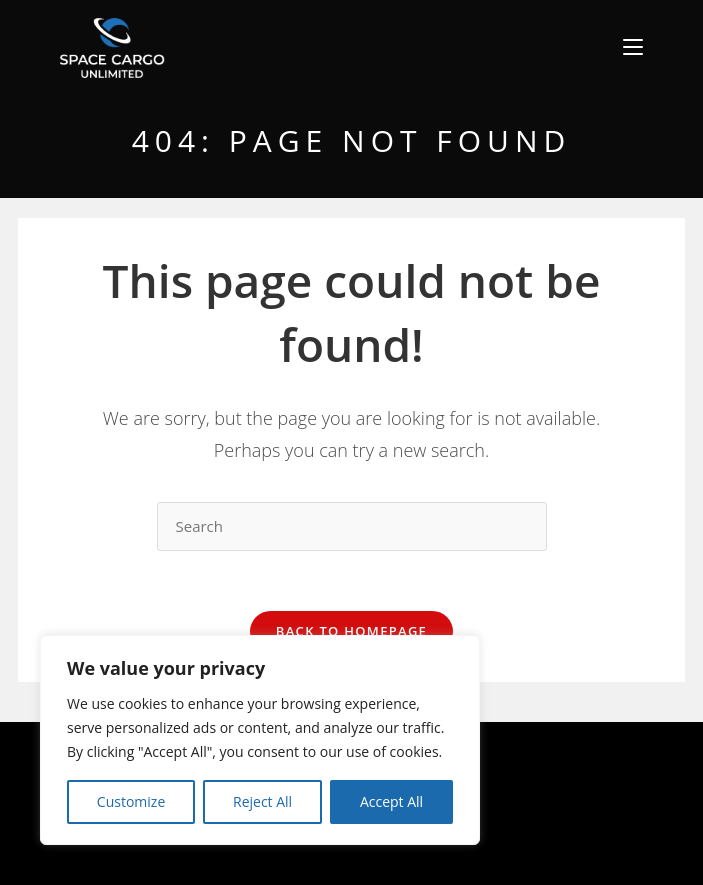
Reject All (262, 801)
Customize (131, 801)
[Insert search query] (352, 526)
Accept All (391, 801)
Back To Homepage (351, 631)
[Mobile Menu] (633, 47)
